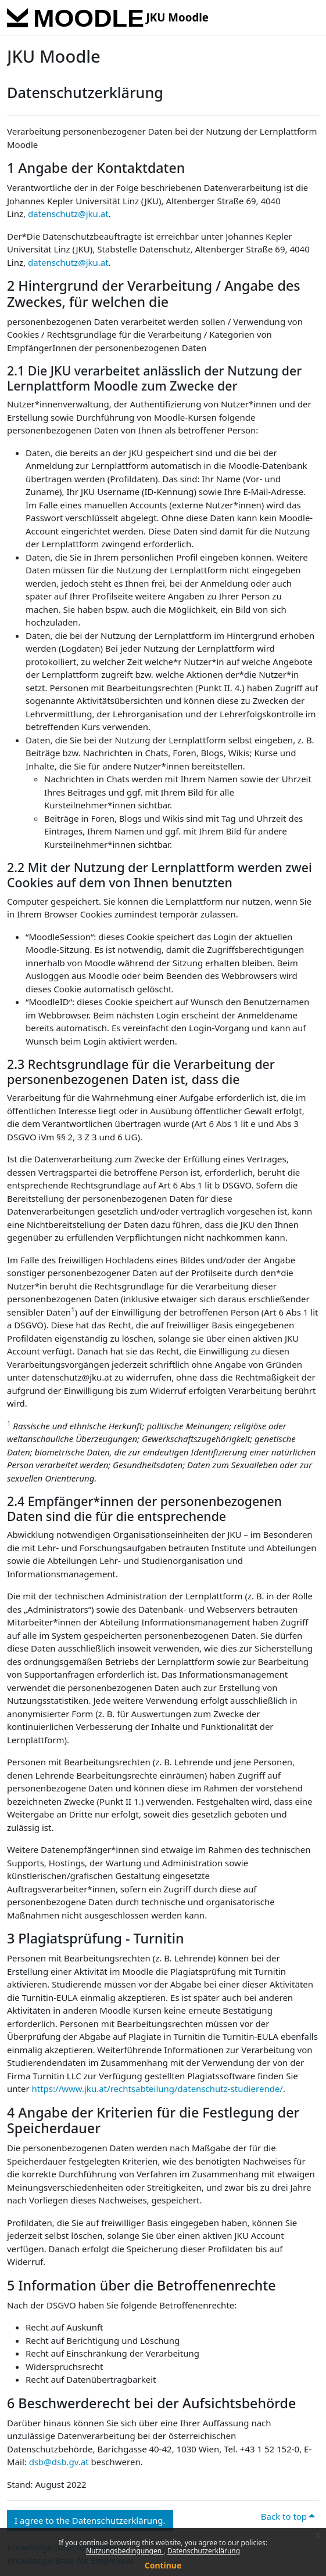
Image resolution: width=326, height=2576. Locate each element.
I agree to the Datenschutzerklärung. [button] (90, 2520)
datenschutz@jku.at (68, 213)
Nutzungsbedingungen (124, 2551)
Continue (163, 2565)
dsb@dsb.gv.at (59, 2461)
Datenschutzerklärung (203, 2551)
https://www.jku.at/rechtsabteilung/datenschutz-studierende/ (157, 2088)
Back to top (287, 2516)
